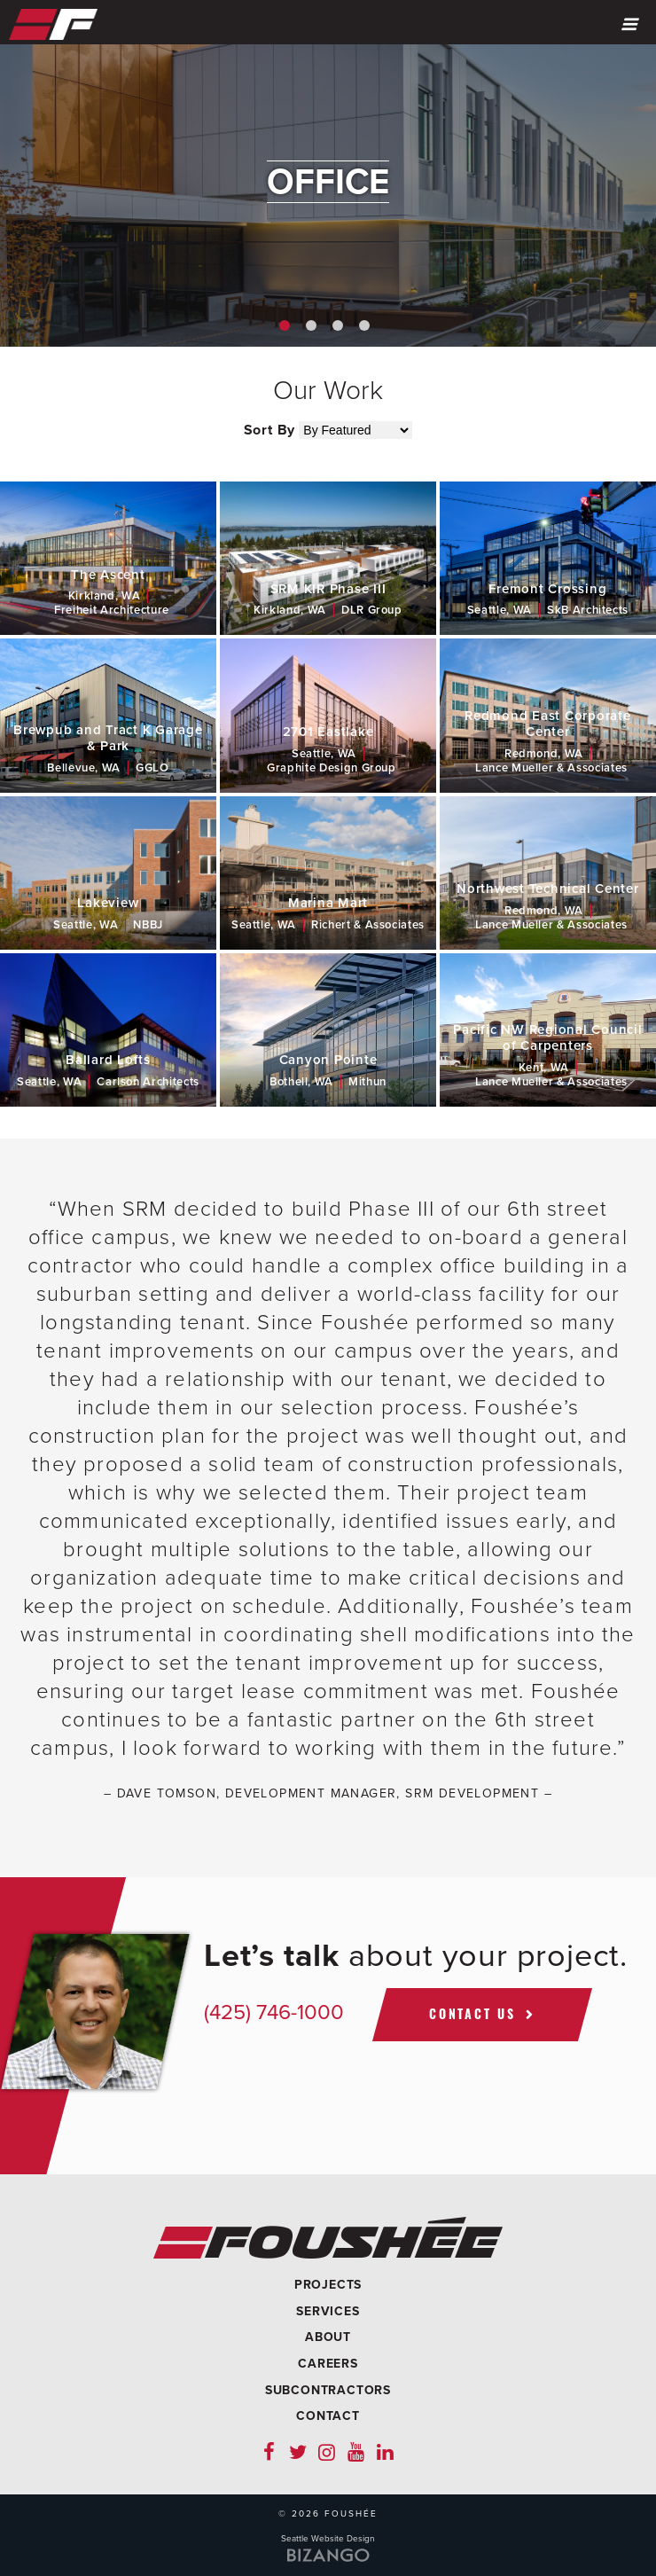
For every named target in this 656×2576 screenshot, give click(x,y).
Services (327, 2311)
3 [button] (337, 325)
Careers (328, 2363)
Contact (328, 2415)
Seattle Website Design (328, 2538)
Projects (328, 2284)
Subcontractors (328, 2390)
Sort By (270, 430)
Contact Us (472, 2013)
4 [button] (364, 325)
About (328, 2337)
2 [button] (311, 325)
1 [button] (284, 325)
